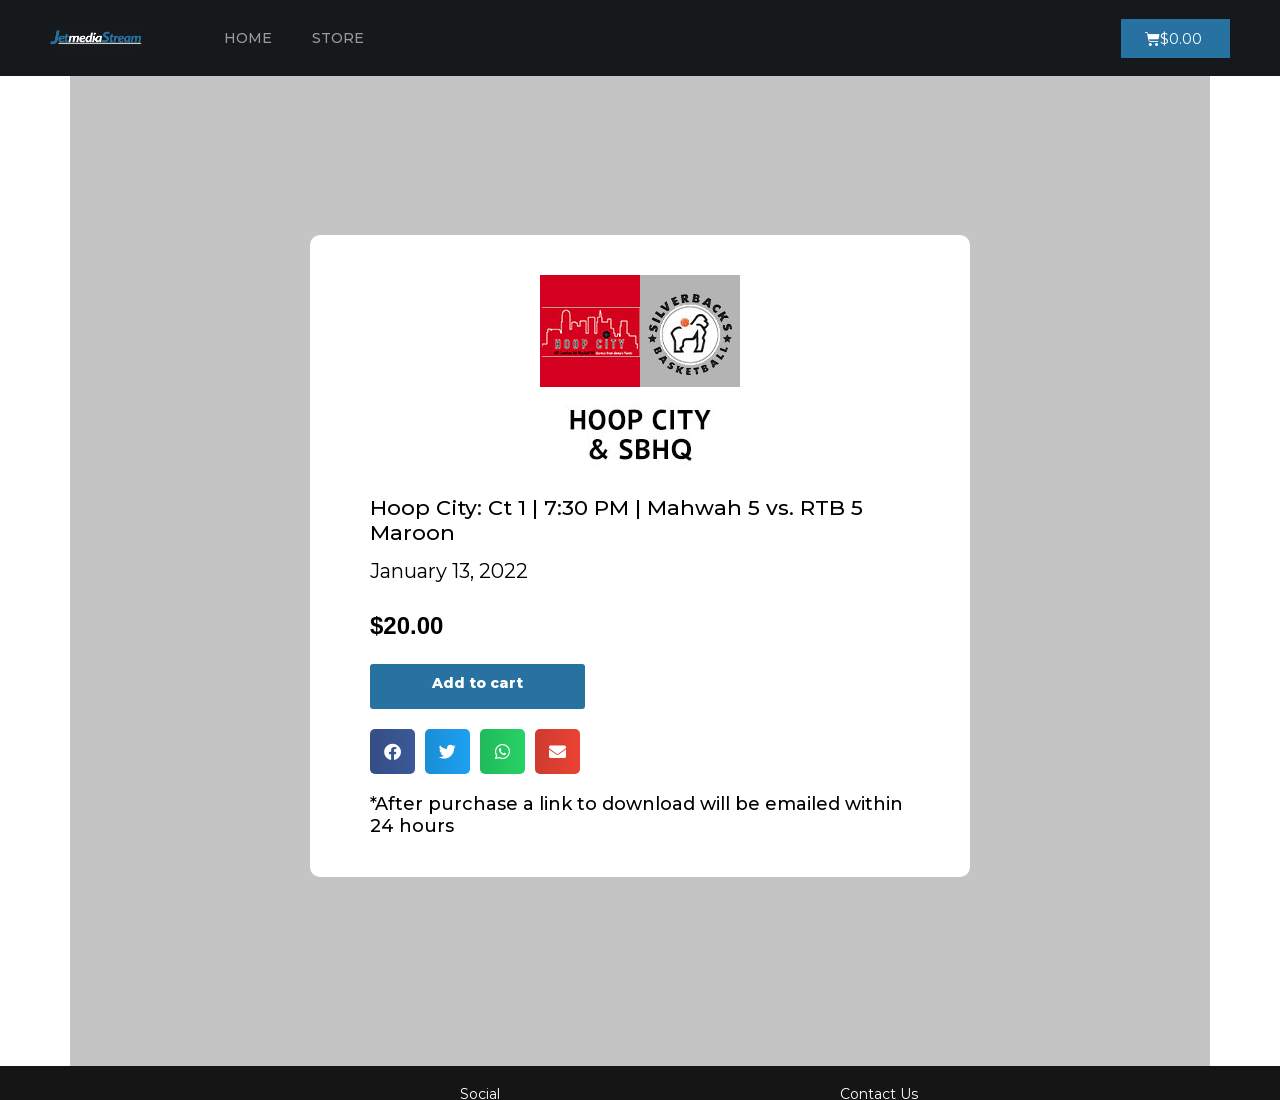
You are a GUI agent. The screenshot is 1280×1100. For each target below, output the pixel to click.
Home (248, 38)
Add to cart (477, 683)
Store (338, 38)
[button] (392, 751)
